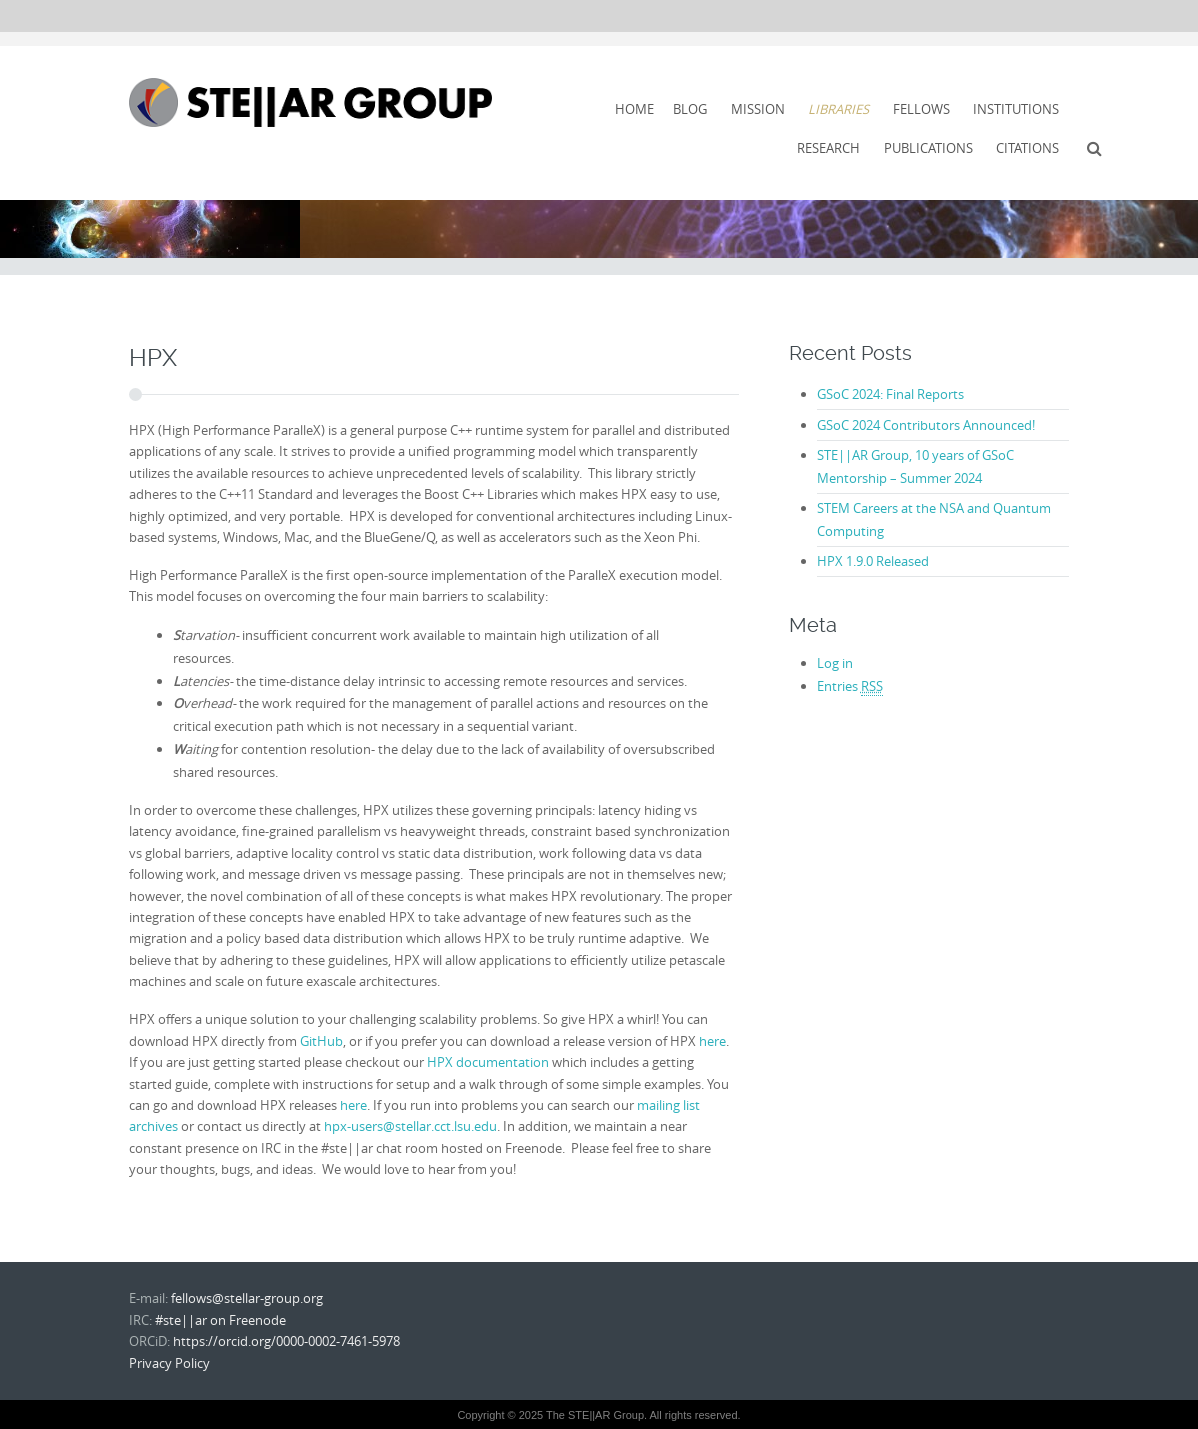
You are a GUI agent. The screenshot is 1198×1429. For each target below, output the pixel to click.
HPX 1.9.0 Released (873, 561)
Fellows (921, 109)
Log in (835, 663)
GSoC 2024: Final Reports (890, 394)
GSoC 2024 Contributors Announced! (926, 425)
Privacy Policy (169, 1363)
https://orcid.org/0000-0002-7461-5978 (286, 1341)
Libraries (838, 109)
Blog (690, 109)
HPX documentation (488, 1062)
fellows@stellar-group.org (247, 1298)
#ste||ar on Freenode (220, 1320)
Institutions (1016, 109)
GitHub (321, 1041)
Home (634, 109)
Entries (850, 686)
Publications (928, 148)
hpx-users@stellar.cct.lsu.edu (410, 1126)
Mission (758, 109)
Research (828, 148)
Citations (1027, 148)
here (712, 1041)
